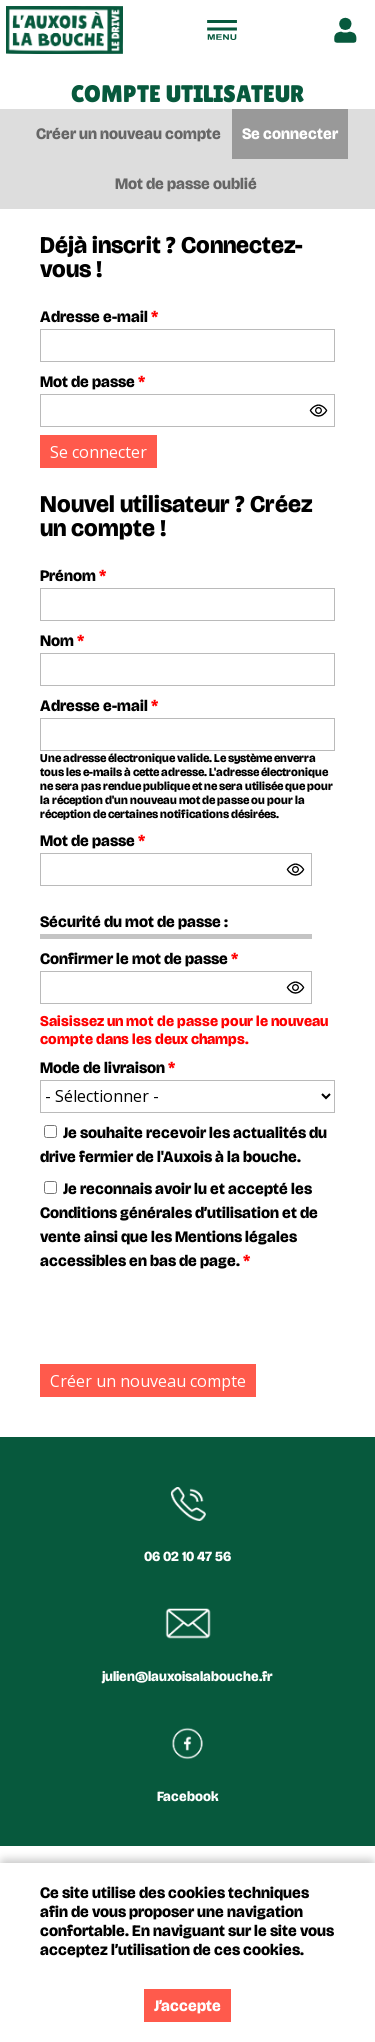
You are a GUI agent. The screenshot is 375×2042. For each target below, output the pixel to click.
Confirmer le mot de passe (139, 958)
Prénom (73, 575)
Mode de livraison (107, 1067)
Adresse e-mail (99, 316)
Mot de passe (92, 381)
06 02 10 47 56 (187, 1556)
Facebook (188, 1796)
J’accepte (187, 2005)
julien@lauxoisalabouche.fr (187, 1676)
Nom (62, 640)
